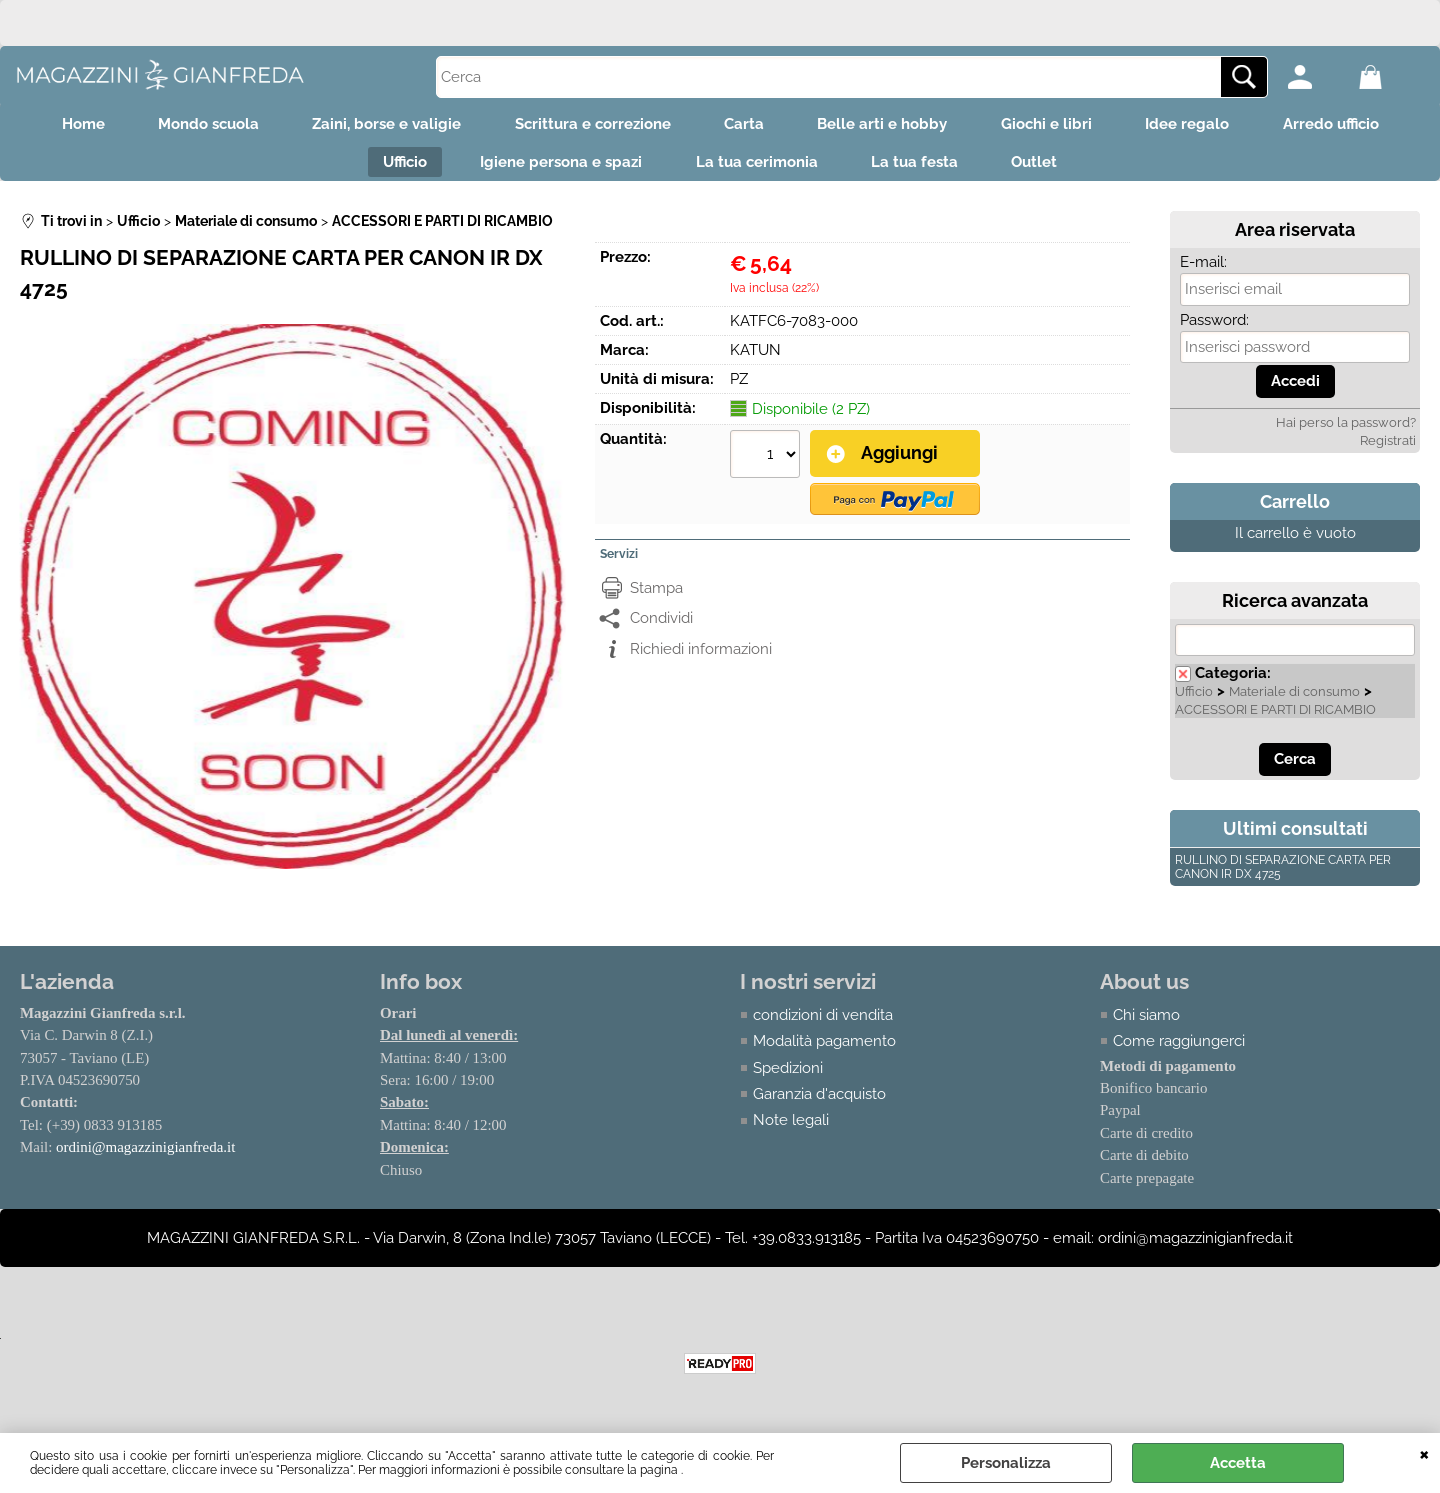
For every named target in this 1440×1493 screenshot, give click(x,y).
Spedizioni (788, 1077)
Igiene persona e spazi (555, 169)
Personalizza (1006, 1463)
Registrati (1388, 449)
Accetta (1238, 1463)
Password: (1214, 329)
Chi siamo (1146, 1024)
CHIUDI (1424, 1453)
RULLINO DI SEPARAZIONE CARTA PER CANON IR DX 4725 (1283, 876)
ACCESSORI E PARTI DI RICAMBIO (1275, 718)
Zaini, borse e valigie (373, 126)
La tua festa (921, 169)
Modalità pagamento (824, 1050)
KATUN (755, 359)
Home (56, 126)
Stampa (656, 596)
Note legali (791, 1130)
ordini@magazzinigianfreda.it (146, 1157)
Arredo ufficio (1357, 126)
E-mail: (1203, 271)
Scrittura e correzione (586, 126)
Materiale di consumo (1294, 700)
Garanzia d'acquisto (819, 1103)
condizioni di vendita (823, 1024)
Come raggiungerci (1179, 1050)
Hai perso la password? (1346, 431)
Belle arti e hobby (889, 126)
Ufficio (392, 169)
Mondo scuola (188, 126)
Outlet (1048, 169)
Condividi (661, 626)
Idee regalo (1207, 126)
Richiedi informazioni (701, 657)
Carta (744, 126)
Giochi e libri (1059, 126)
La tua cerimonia (757, 169)
